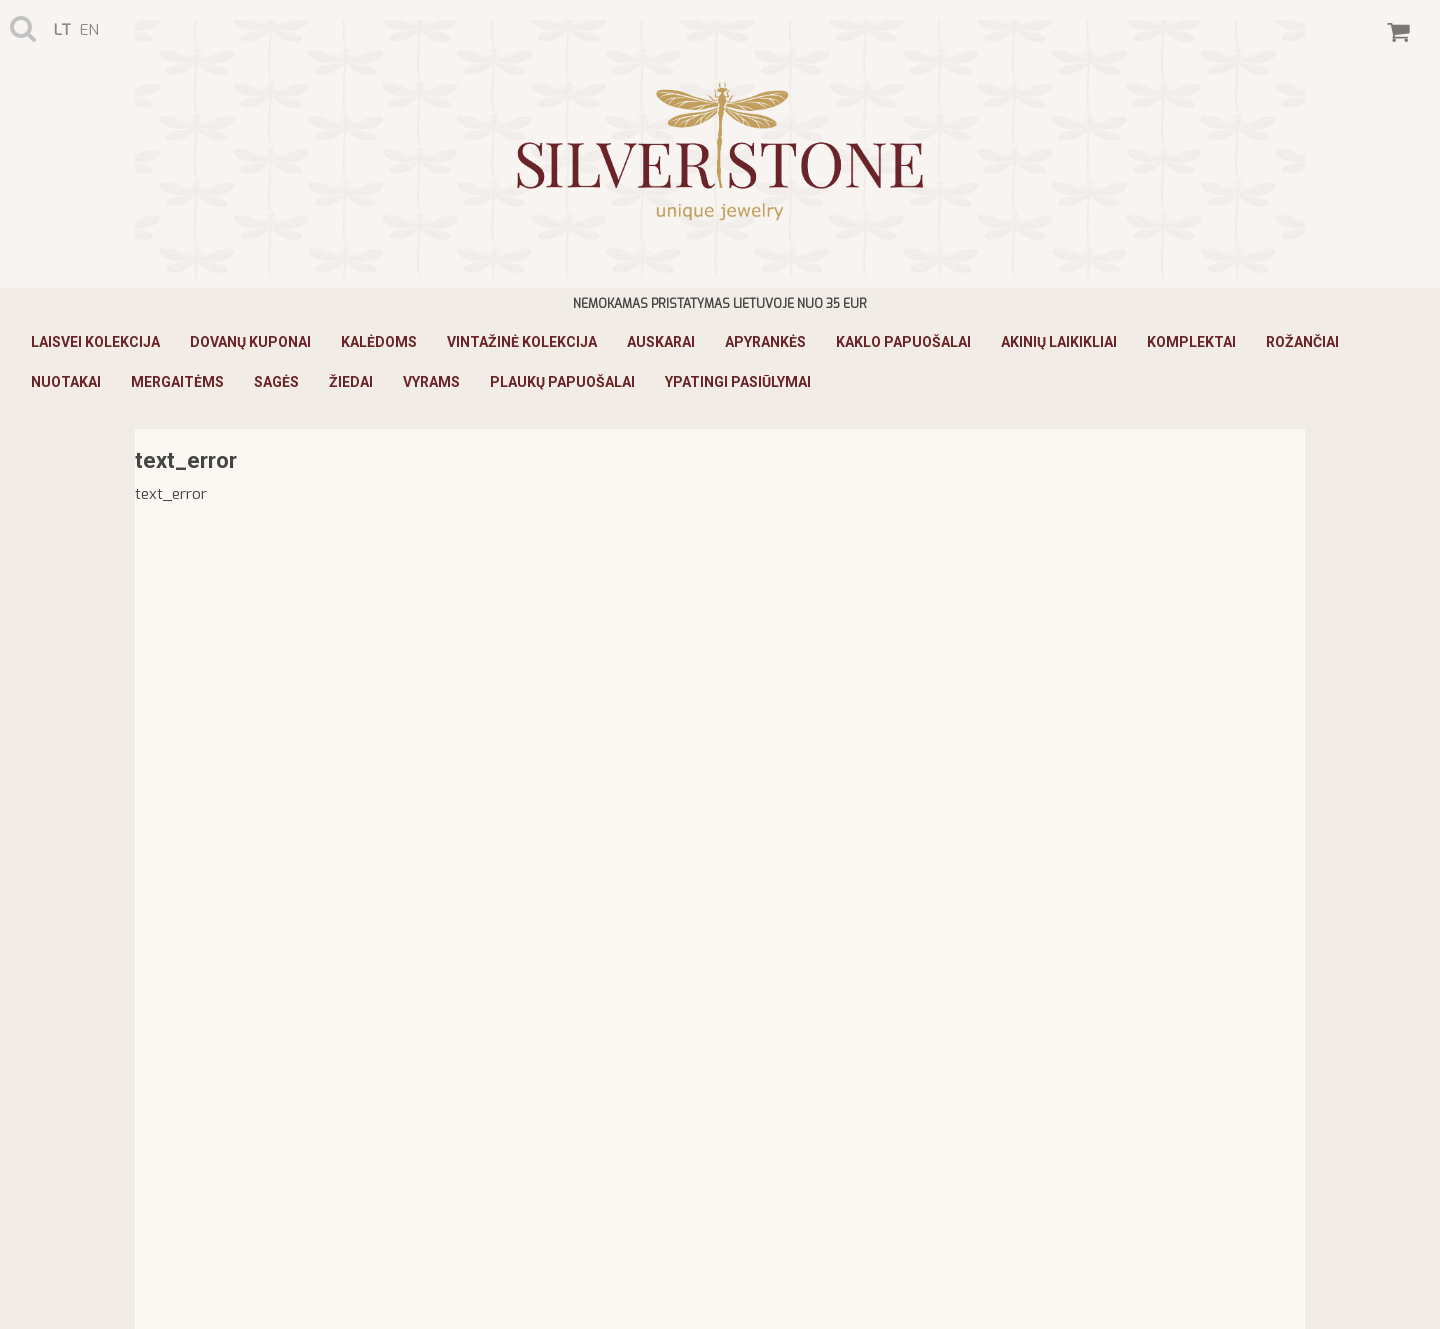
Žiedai (351, 382)
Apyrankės (765, 342)
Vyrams (431, 382)
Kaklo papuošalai (903, 342)
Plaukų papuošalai (562, 382)
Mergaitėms (177, 382)
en (89, 30)
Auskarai (661, 342)
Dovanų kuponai (250, 342)
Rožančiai (1302, 342)
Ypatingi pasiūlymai (738, 382)
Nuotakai (66, 382)
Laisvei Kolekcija (95, 342)
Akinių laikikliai (1059, 342)
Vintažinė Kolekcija (522, 342)
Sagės (276, 382)
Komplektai (1191, 342)
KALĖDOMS (379, 342)
